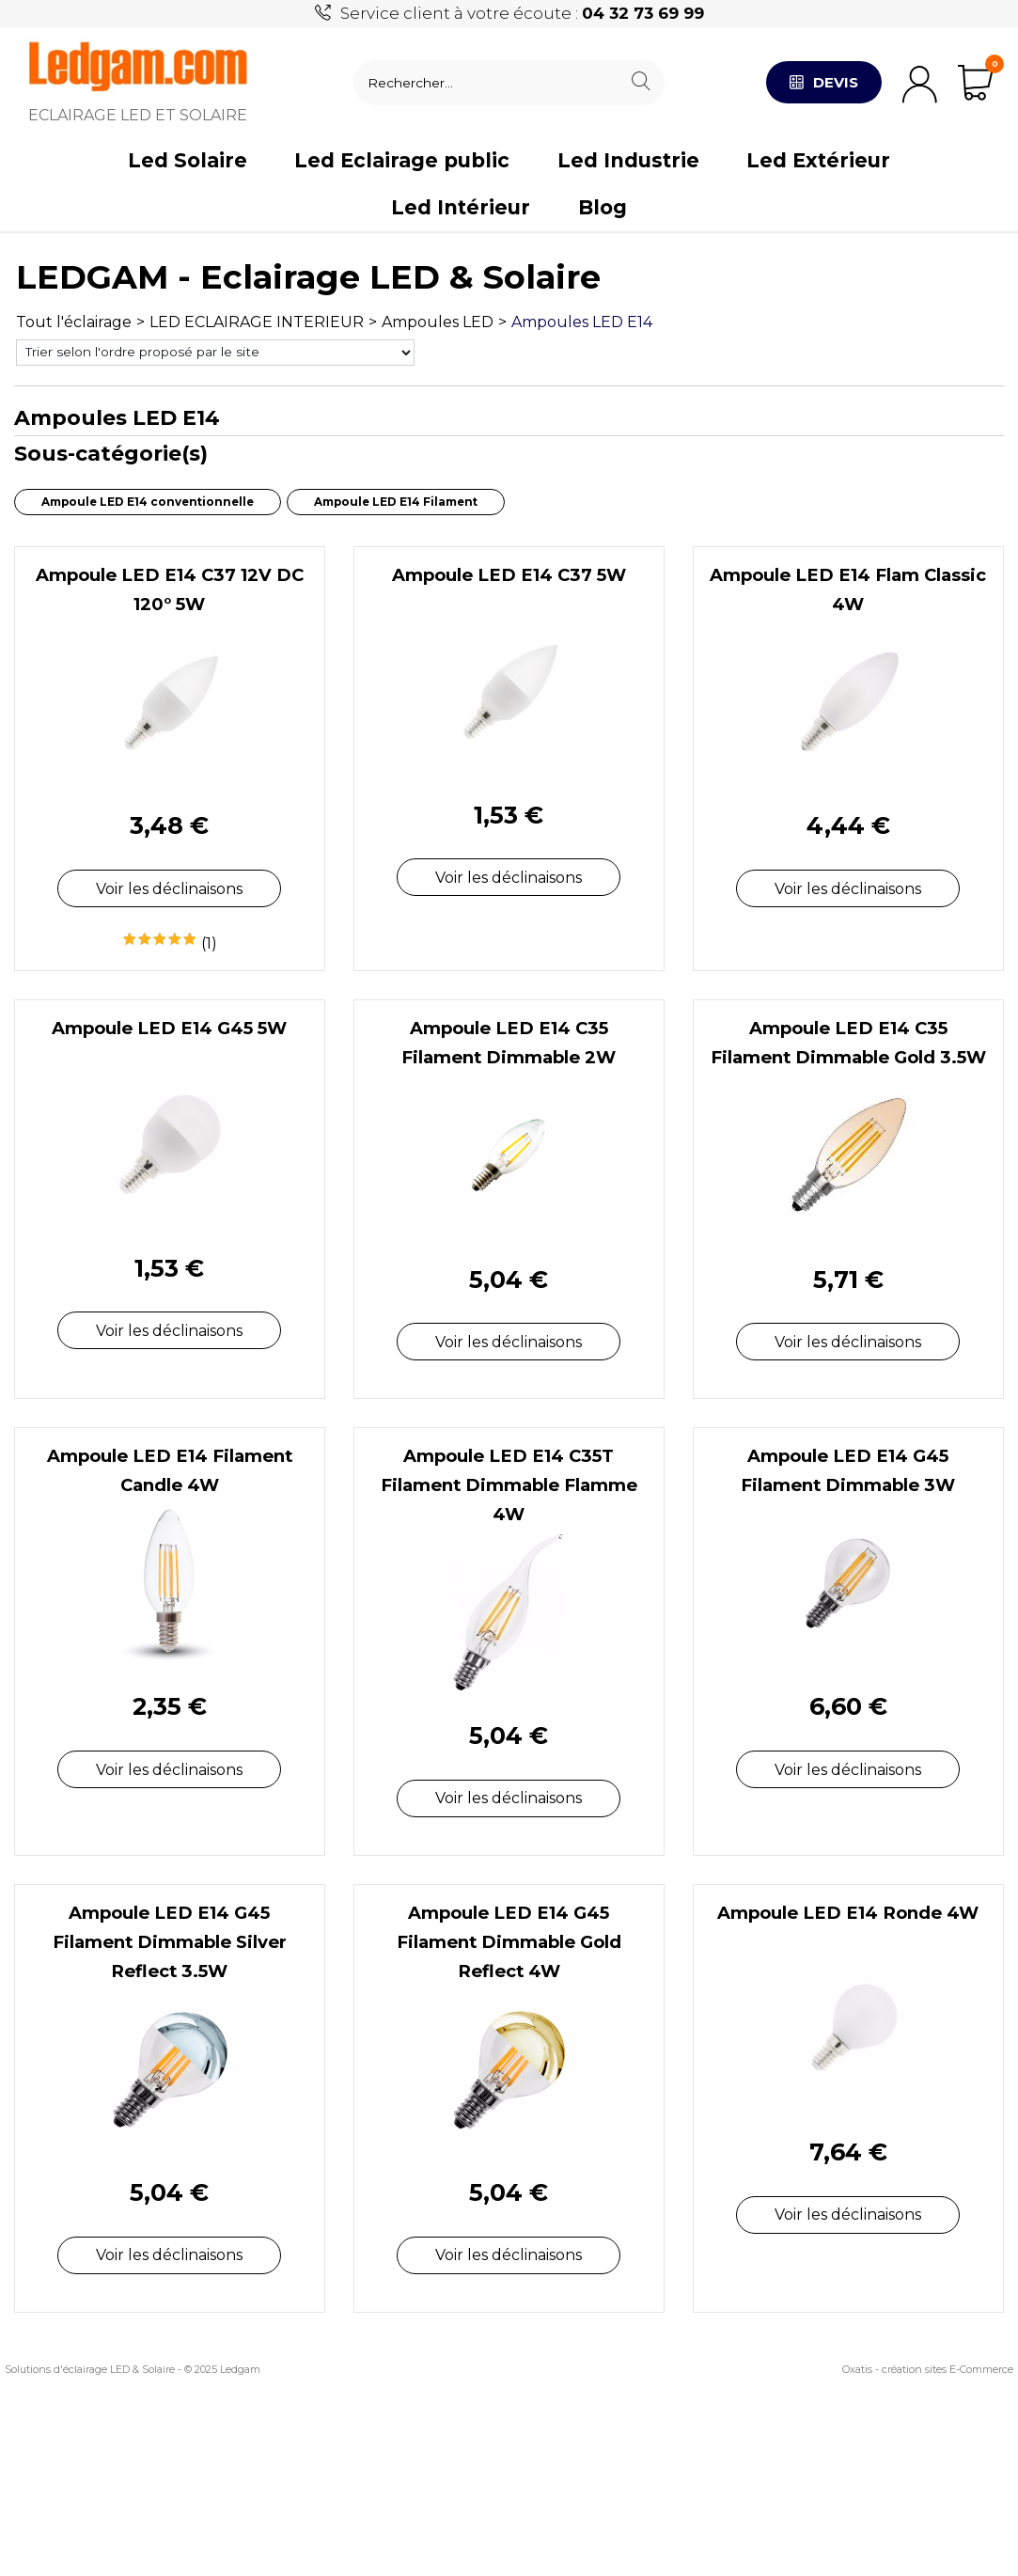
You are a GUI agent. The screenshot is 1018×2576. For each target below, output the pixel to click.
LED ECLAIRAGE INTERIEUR (256, 322)
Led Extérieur (818, 160)
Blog (602, 207)
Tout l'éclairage (74, 322)
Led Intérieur (460, 207)
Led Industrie (628, 160)
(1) (209, 943)
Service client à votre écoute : (522, 13)
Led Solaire (187, 160)
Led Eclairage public (401, 160)
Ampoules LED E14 (581, 322)
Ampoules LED (437, 322)
